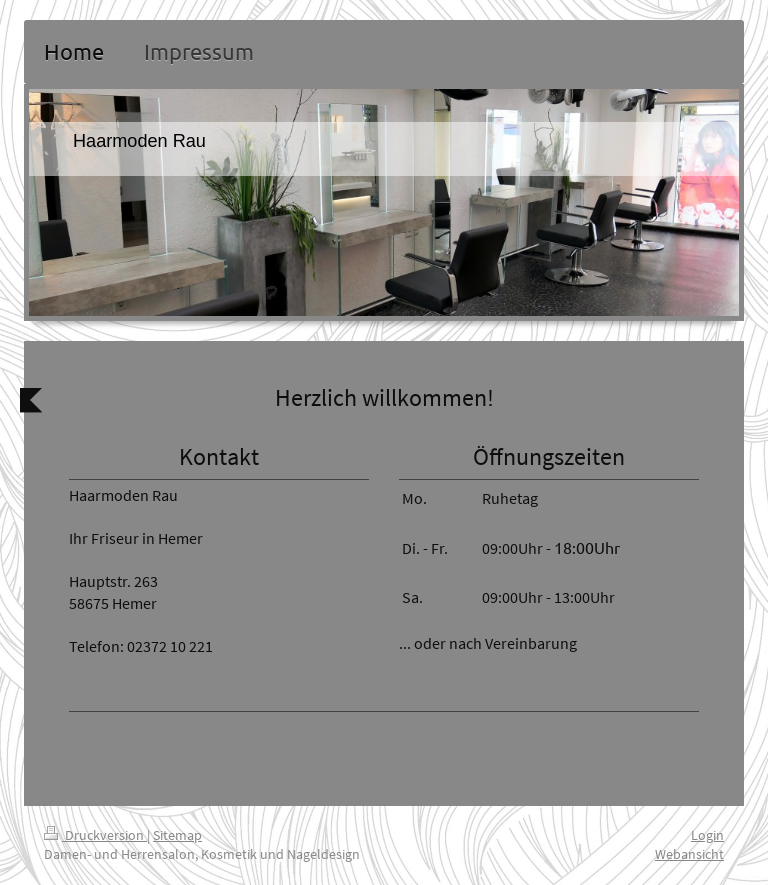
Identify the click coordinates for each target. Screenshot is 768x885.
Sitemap (177, 835)
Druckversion (95, 835)
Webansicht (689, 854)
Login (707, 835)
